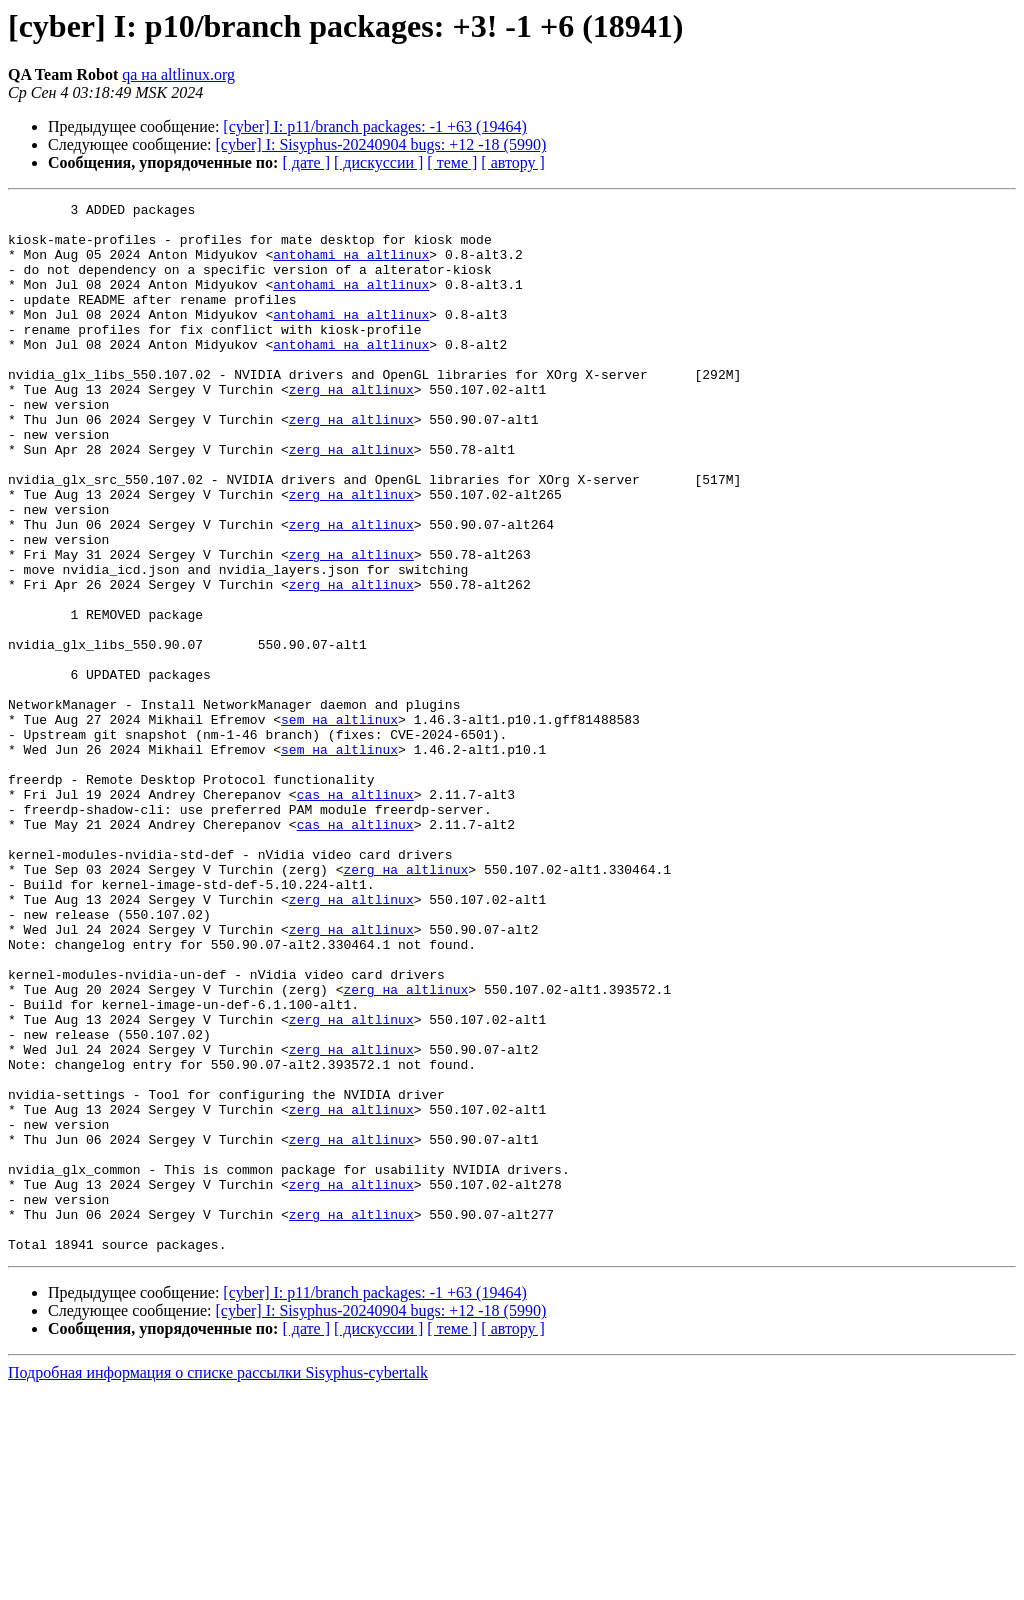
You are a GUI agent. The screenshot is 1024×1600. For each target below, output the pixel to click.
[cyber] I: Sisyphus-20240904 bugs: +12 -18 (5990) (381, 144)
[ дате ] (306, 162)
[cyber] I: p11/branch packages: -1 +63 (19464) (374, 126)
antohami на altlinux (351, 266)
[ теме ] (452, 162)
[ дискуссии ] (378, 162)
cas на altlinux (355, 914)
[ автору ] (512, 162)
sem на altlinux (339, 824)
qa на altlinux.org (178, 74)
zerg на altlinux (351, 428)
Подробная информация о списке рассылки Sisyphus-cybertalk (218, 1582)
